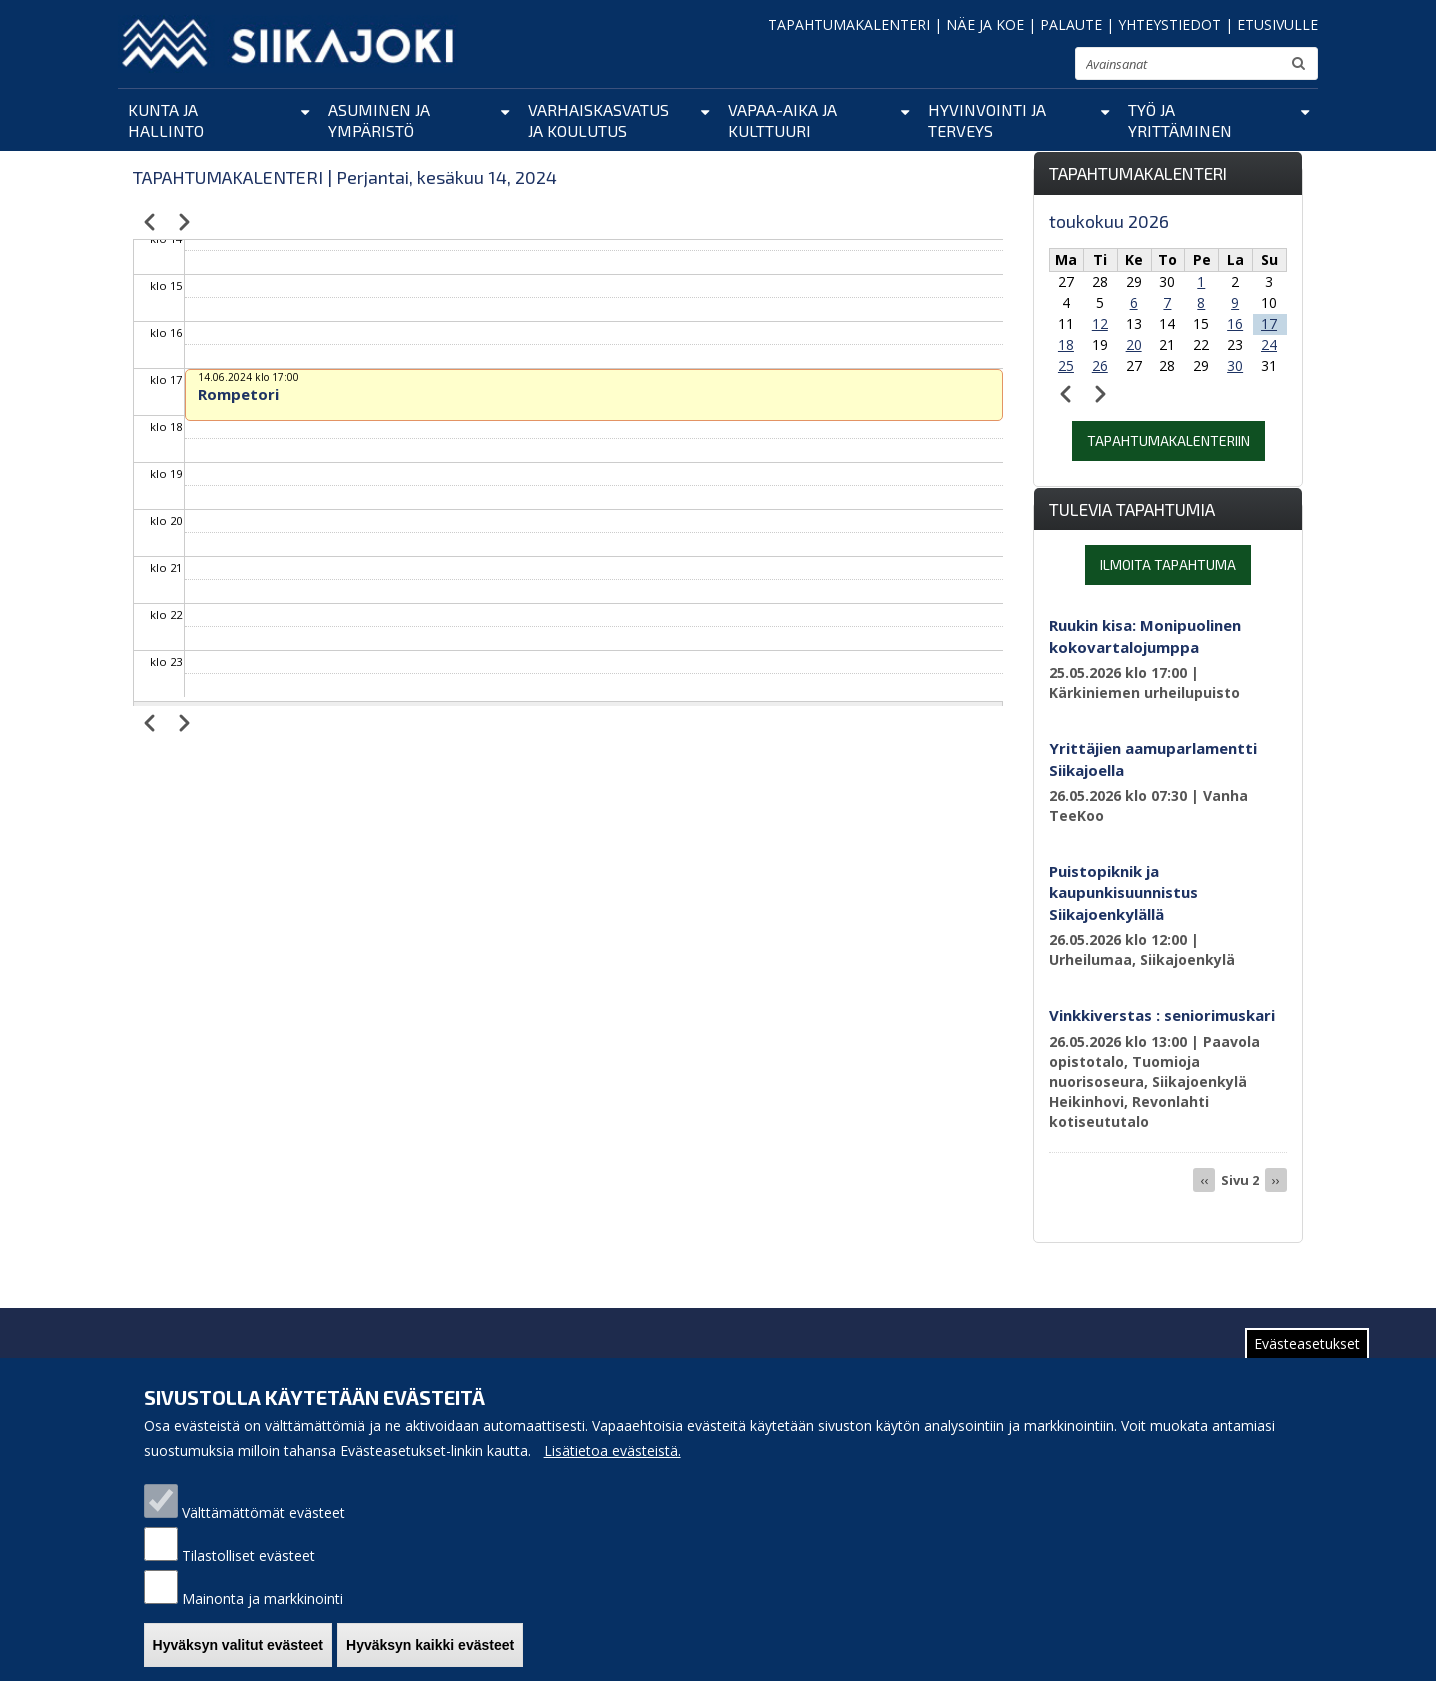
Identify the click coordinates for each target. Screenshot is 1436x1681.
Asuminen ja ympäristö (379, 120)
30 (1235, 365)
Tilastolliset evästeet (248, 1567)
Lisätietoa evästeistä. (612, 1462)
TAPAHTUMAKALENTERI (849, 24)
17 (1269, 323)
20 (1134, 344)
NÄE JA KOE (985, 24)
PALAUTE (1071, 24)
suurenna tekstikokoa (1051, 66)
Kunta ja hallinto (166, 120)
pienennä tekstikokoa (998, 69)
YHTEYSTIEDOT (1169, 24)
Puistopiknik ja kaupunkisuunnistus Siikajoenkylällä (1123, 892)
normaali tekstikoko (1023, 68)
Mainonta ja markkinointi (262, 1610)
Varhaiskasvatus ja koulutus (598, 120)
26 (1100, 365)
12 (1100, 323)
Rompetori (238, 394)
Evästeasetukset (1307, 1355)
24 (1269, 344)
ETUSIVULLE (1277, 24)
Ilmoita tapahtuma (1168, 564)
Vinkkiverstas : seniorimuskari (1162, 1015)
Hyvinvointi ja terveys (987, 120)
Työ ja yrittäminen (1180, 120)
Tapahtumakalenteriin (1168, 440)
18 (1066, 344)
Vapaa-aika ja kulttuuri (782, 120)
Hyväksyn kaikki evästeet (430, 1657)
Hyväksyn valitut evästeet (238, 1657)
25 (1066, 365)
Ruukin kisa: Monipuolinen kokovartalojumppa (1145, 635)
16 (1235, 323)
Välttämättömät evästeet (263, 1524)
